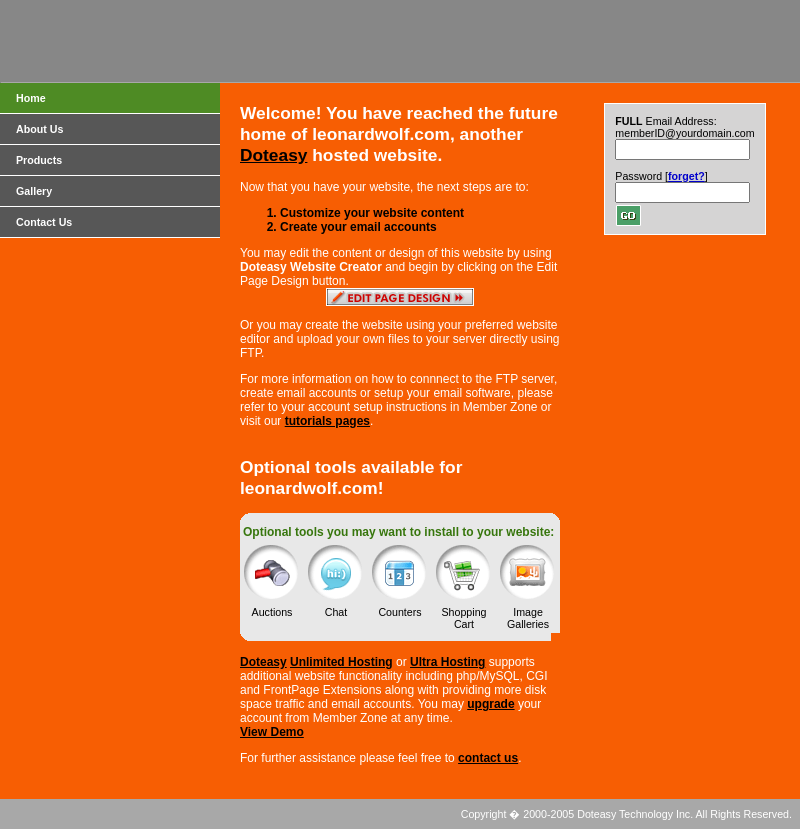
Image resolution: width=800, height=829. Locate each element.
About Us (39, 129)
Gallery (34, 191)
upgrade (490, 704)
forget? (686, 176)
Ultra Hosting (447, 662)
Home (31, 98)
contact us (488, 758)
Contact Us (44, 222)
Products (39, 160)
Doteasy (273, 155)
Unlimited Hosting (341, 662)
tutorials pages (327, 421)
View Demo (272, 732)
